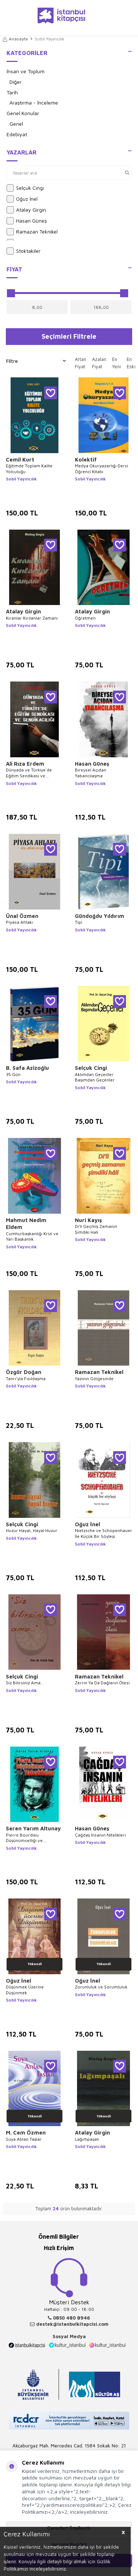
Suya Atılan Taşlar (24, 2139)
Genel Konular (23, 113)
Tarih (12, 92)
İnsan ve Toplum (26, 71)
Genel (16, 124)
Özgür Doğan (23, 1372)
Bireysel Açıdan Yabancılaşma (90, 772)
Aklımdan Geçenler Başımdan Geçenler (95, 1077)
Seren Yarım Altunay (33, 1828)
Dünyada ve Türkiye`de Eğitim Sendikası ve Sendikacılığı (29, 772)
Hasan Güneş (27, 220)
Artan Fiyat (80, 362)
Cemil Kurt (20, 459)
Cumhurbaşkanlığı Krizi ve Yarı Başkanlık (32, 1236)
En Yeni (116, 362)
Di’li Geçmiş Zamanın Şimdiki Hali (96, 1229)
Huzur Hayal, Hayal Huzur (31, 1530)
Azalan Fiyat (99, 362)
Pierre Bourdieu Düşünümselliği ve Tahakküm (24, 1837)
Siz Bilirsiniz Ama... (25, 1682)
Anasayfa (15, 39)
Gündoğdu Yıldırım (99, 916)
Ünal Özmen (22, 916)
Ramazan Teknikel (32, 231)
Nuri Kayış (88, 1220)
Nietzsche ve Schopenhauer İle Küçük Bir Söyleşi (103, 1533)
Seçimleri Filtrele (69, 336)
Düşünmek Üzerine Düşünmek (25, 1989)
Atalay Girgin (26, 209)
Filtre (36, 361)
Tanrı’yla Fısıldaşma (26, 1378)
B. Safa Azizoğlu (27, 1068)
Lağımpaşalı (87, 2139)
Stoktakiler (24, 251)
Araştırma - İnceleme (33, 102)
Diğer (15, 82)
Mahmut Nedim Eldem (26, 1223)
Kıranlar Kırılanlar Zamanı (32, 618)
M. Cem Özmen (26, 2132)
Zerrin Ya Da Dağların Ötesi (102, 1682)
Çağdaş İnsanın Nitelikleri (100, 1835)
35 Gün (13, 1074)
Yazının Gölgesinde (94, 1378)
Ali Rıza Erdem (25, 764)
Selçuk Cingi (25, 188)
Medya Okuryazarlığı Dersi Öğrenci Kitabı (101, 468)
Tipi (78, 922)
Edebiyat (17, 134)
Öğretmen (85, 618)
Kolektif (86, 459)
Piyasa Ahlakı (19, 922)
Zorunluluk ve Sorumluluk (101, 1987)
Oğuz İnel (22, 199)
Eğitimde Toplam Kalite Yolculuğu (29, 468)
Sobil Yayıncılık (21, 479)
